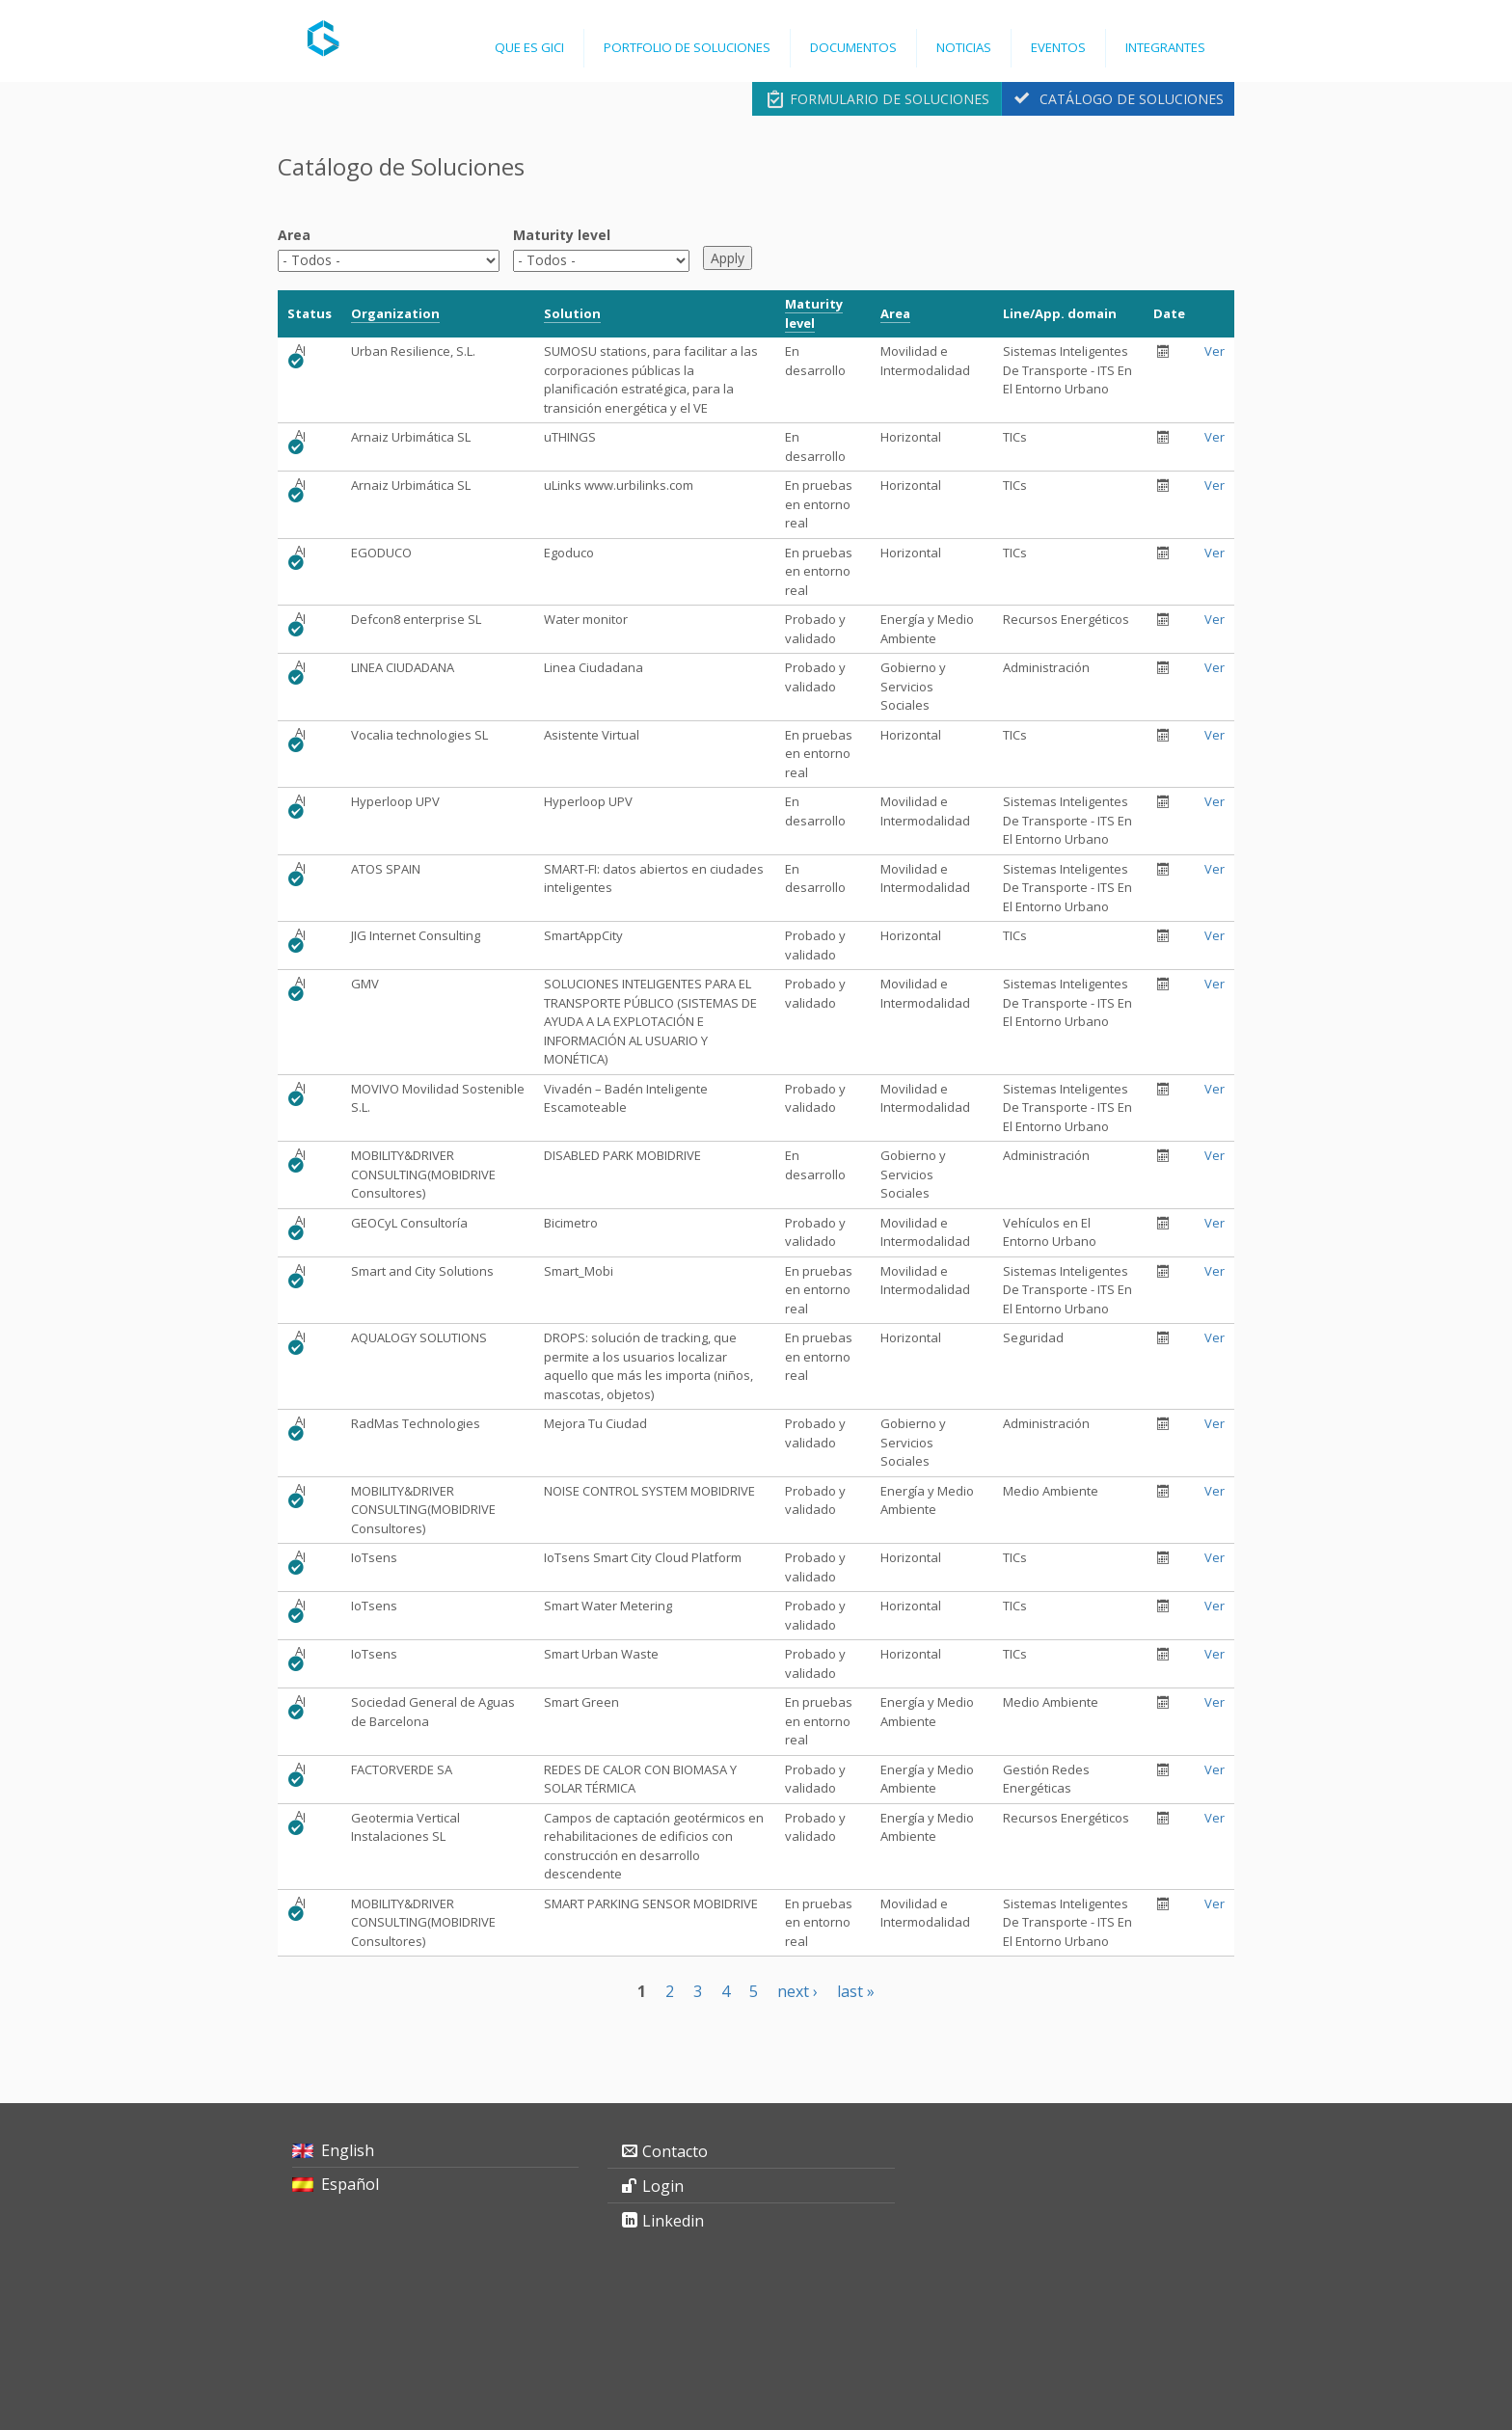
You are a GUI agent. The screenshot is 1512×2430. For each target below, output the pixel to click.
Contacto (675, 2151)
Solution (572, 313)
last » (856, 1991)
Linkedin (673, 2220)
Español (350, 2184)
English (347, 2150)
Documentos (853, 47)
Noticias (963, 47)
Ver (1214, 351)
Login (663, 2186)
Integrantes (1165, 47)
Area (294, 235)
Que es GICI (529, 47)
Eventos (1058, 47)
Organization (395, 313)
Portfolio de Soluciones (687, 47)
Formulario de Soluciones (889, 99)
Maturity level (561, 235)
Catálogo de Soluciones (1132, 99)
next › (797, 1991)
